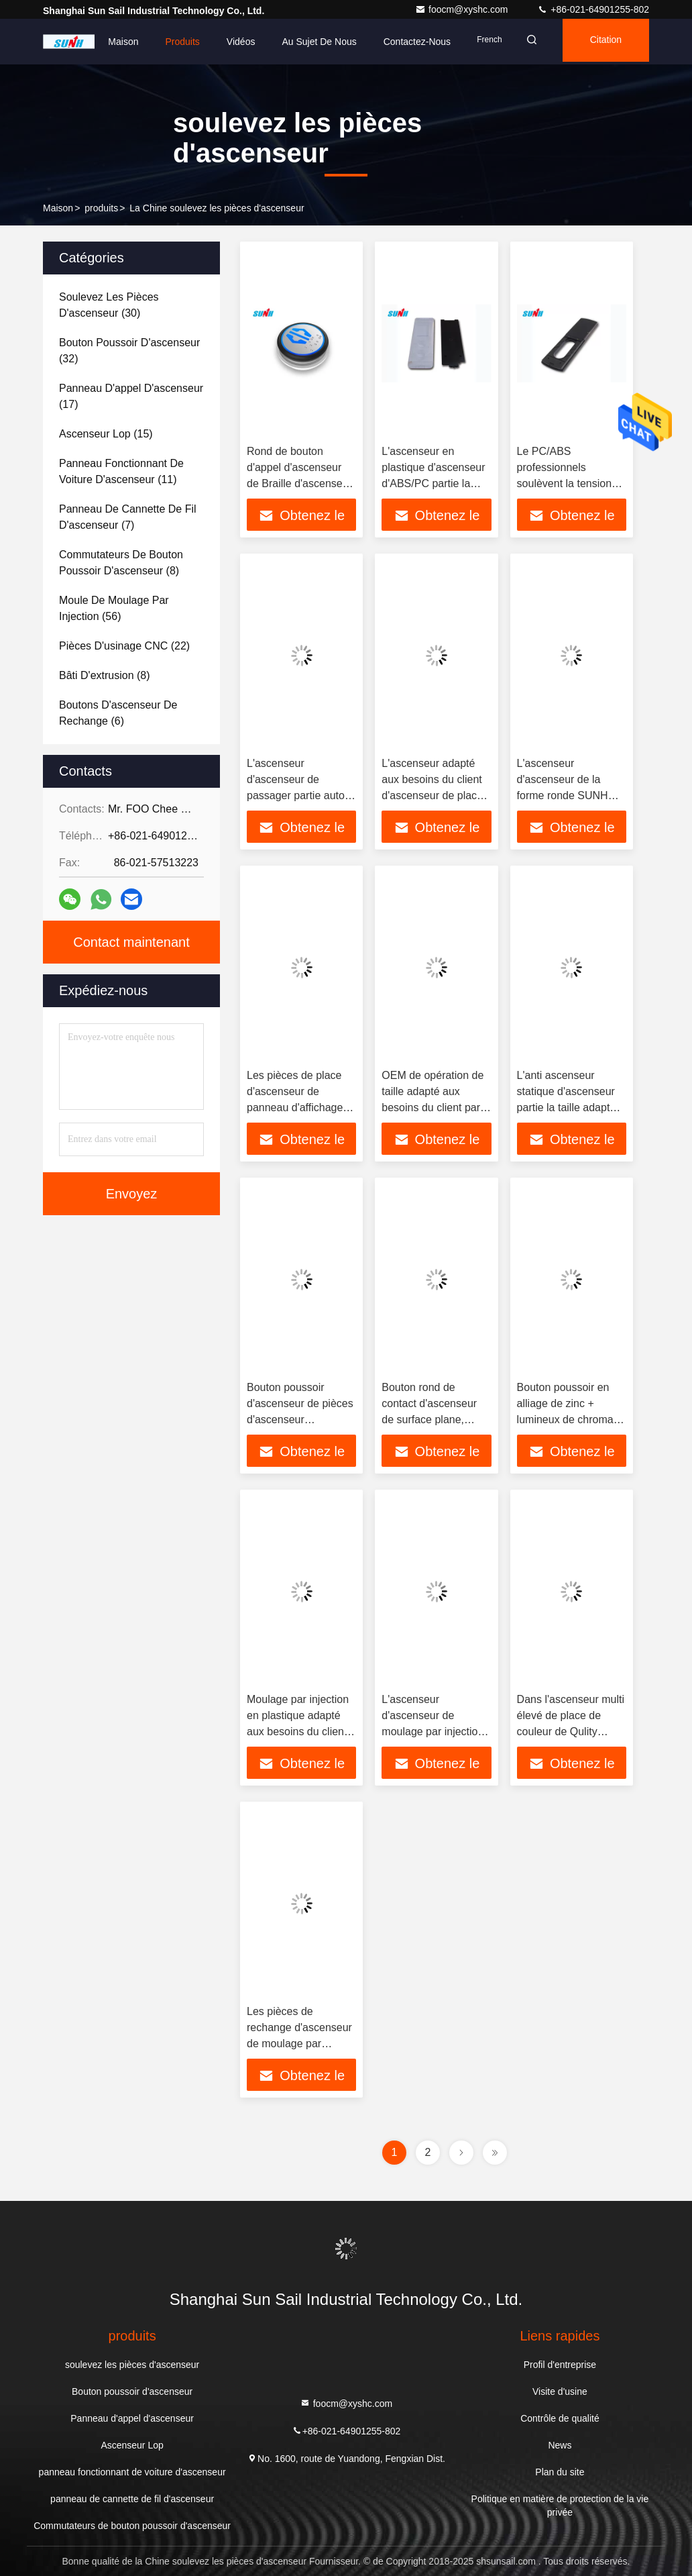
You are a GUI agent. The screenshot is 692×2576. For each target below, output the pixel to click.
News (559, 2445)
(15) (106, 434)
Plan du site (559, 2472)
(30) (109, 305)
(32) (129, 350)
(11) (121, 471)
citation (601, 41)
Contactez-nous (400, 41)
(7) (127, 517)
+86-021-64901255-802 (593, 9)
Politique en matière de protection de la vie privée (560, 2505)
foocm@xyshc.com (462, 9)
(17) (131, 396)
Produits (166, 41)
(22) (124, 646)
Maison (106, 41)
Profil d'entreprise (560, 2364)
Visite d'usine (559, 2391)
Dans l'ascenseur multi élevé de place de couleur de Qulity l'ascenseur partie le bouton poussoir (570, 1731)
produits (101, 208)
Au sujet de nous (302, 41)
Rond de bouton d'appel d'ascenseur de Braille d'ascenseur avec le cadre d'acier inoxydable (299, 483)
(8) (121, 562)
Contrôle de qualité (559, 2418)
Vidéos (224, 41)
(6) (118, 713)
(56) (114, 608)
